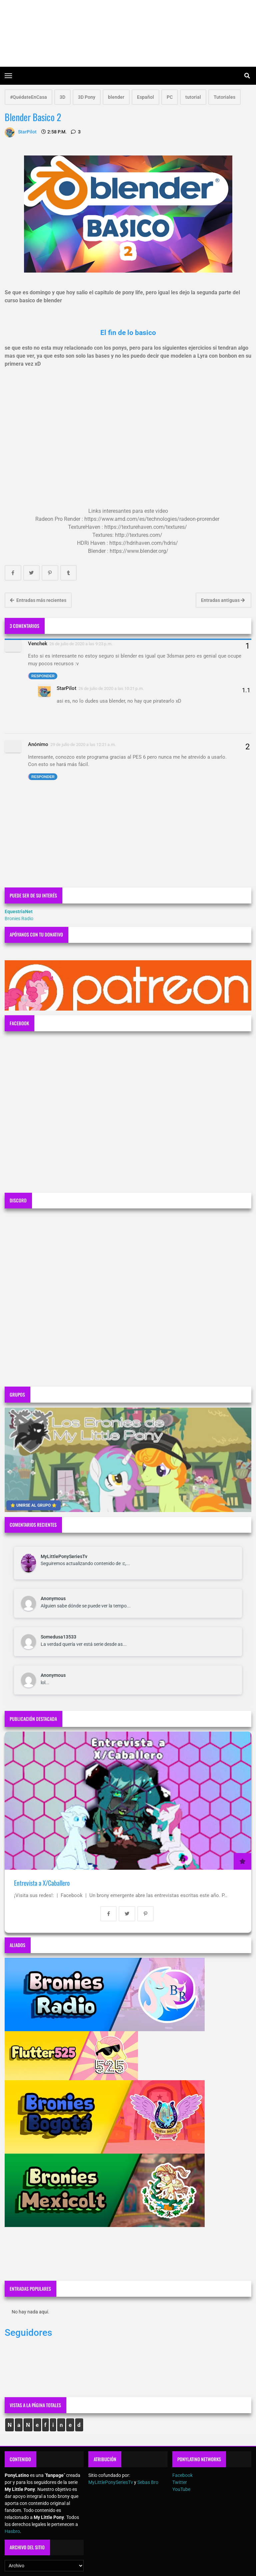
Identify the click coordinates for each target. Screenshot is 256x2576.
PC (170, 97)
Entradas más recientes (38, 600)
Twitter (179, 2482)
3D (62, 97)
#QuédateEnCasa (28, 97)
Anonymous (53, 1598)
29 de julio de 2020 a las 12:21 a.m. (83, 744)
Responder (43, 676)
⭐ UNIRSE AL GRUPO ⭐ (33, 1505)
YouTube (181, 2489)
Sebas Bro (147, 2482)
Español (145, 97)
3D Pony (86, 97)
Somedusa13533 (58, 1636)
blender (116, 97)
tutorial (193, 97)
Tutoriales (224, 97)
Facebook (182, 2475)
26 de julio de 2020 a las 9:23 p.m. (81, 643)
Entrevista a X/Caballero (42, 1883)
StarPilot (66, 688)
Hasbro (12, 2531)
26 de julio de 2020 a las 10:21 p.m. (111, 688)
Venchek (37, 644)
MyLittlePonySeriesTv (64, 1556)
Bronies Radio (19, 918)
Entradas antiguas (223, 600)
